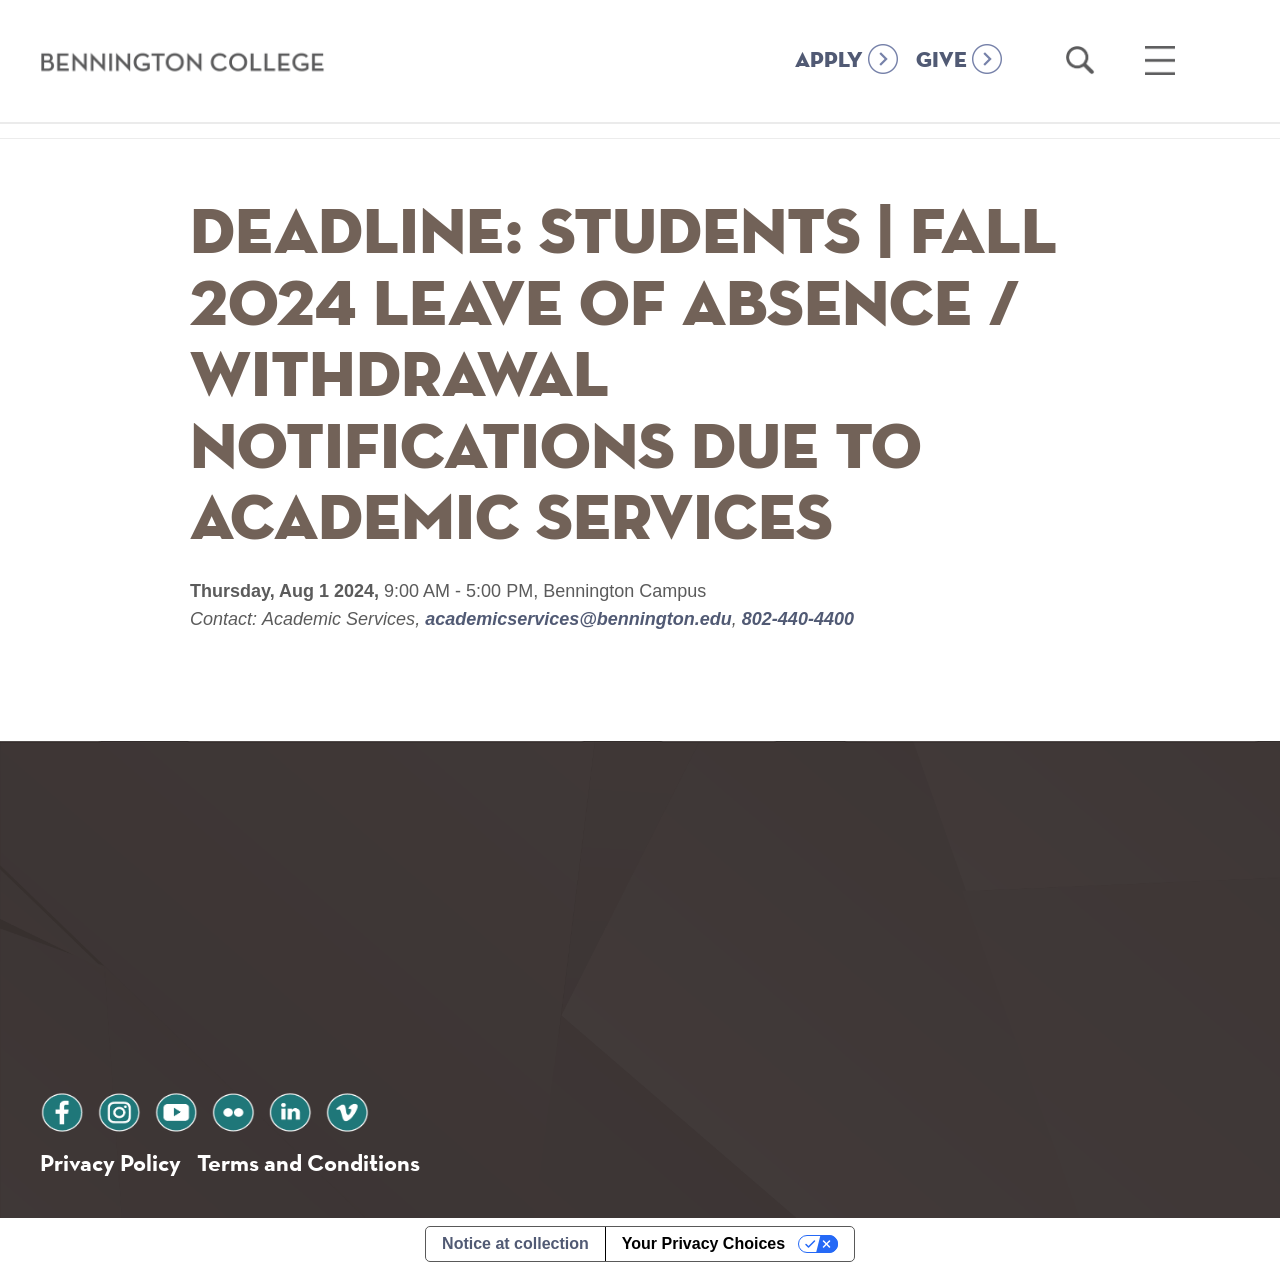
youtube (176, 1109)
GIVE (941, 61)
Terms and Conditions (308, 1162)
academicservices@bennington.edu (578, 619)
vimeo (347, 1109)
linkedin (290, 1109)
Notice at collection (515, 1243)
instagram (119, 1109)
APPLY (829, 61)
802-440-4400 (795, 619)
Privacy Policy (110, 1162)
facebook (62, 1109)
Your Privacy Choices (703, 1243)
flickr (233, 1109)
